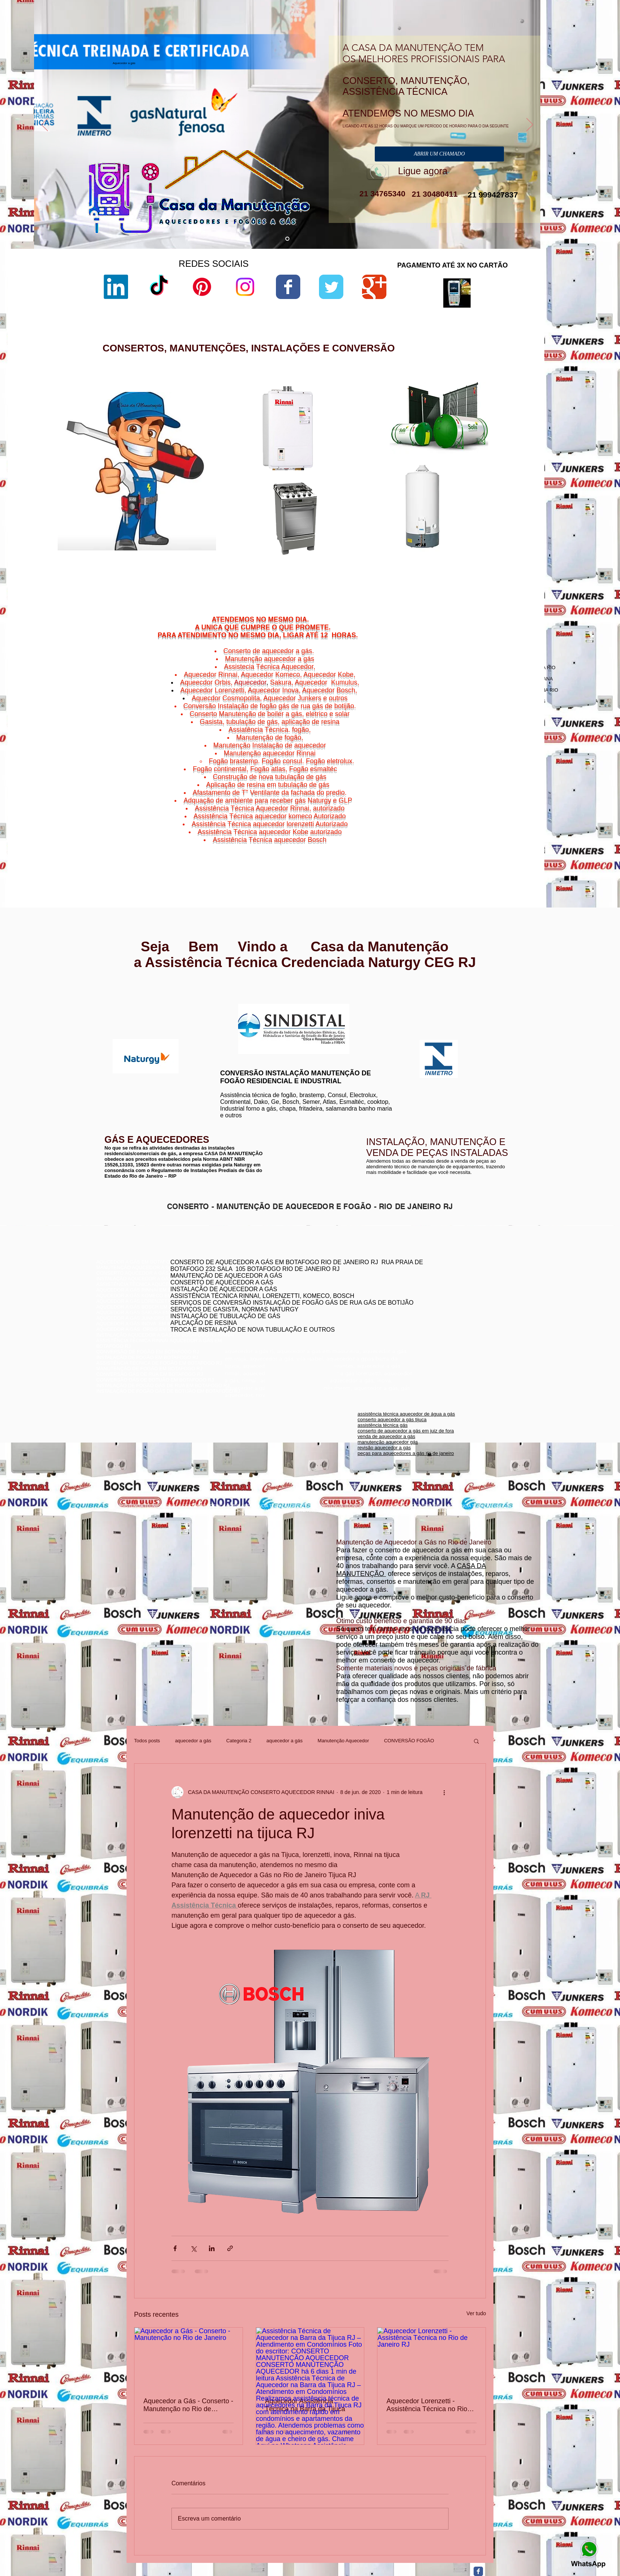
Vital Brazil (513, 849)
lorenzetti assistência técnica (388, 432)
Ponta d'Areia (479, 840)
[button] (476, 1741)
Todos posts (147, 1740)
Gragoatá (490, 831)
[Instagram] (245, 287)
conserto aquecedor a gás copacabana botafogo (455, 1287)
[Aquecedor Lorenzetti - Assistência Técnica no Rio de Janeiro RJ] (431, 2358)
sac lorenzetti (371, 451)
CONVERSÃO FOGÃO (409, 1740)
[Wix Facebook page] (288, 287)
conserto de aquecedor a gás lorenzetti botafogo (454, 1315)
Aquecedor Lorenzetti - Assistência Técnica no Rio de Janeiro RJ (426, 2405)
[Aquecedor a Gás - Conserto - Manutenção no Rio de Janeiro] (188, 2358)
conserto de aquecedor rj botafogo (439, 1281)
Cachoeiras (474, 827)
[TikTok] (159, 287)
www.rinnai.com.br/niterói (125, 996)
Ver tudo (476, 2313)
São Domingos (472, 845)
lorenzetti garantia (376, 469)
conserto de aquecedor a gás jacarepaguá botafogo (458, 1298)
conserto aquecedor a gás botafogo (440, 1309)
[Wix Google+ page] (374, 287)
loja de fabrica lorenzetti (382, 457)
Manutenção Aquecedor (343, 1740)
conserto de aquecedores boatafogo (441, 1292)
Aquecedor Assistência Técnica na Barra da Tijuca (305, 2405)
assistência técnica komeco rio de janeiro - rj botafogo (460, 1304)
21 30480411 (434, 194)
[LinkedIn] (116, 287)
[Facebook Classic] (478, 2571)
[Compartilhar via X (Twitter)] (193, 2248)
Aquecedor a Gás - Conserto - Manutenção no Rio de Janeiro (188, 2405)
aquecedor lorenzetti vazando (389, 425)
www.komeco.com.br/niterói (369, 1009)
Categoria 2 (238, 1740)
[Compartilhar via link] (230, 2248)
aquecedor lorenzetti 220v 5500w (393, 571)
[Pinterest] (202, 287)
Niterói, (453, 827)
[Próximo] (529, 125)
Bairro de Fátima (494, 822)
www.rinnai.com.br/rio (121, 991)
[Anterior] (44, 125)
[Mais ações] (444, 1792)
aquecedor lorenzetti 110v (385, 552)
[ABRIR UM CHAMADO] (439, 154)
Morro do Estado (503, 836)
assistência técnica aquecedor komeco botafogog (455, 1320)
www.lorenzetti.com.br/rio (244, 999)
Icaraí (520, 831)
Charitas (455, 831)
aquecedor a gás (193, 1740)
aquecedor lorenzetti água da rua (393, 558)
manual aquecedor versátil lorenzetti (396, 565)
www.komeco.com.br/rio (366, 1004)
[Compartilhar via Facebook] (175, 2248)
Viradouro (477, 849)
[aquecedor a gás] (287, 239)
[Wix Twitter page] (331, 287)
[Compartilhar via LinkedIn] (211, 2248)
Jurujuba (462, 836)
